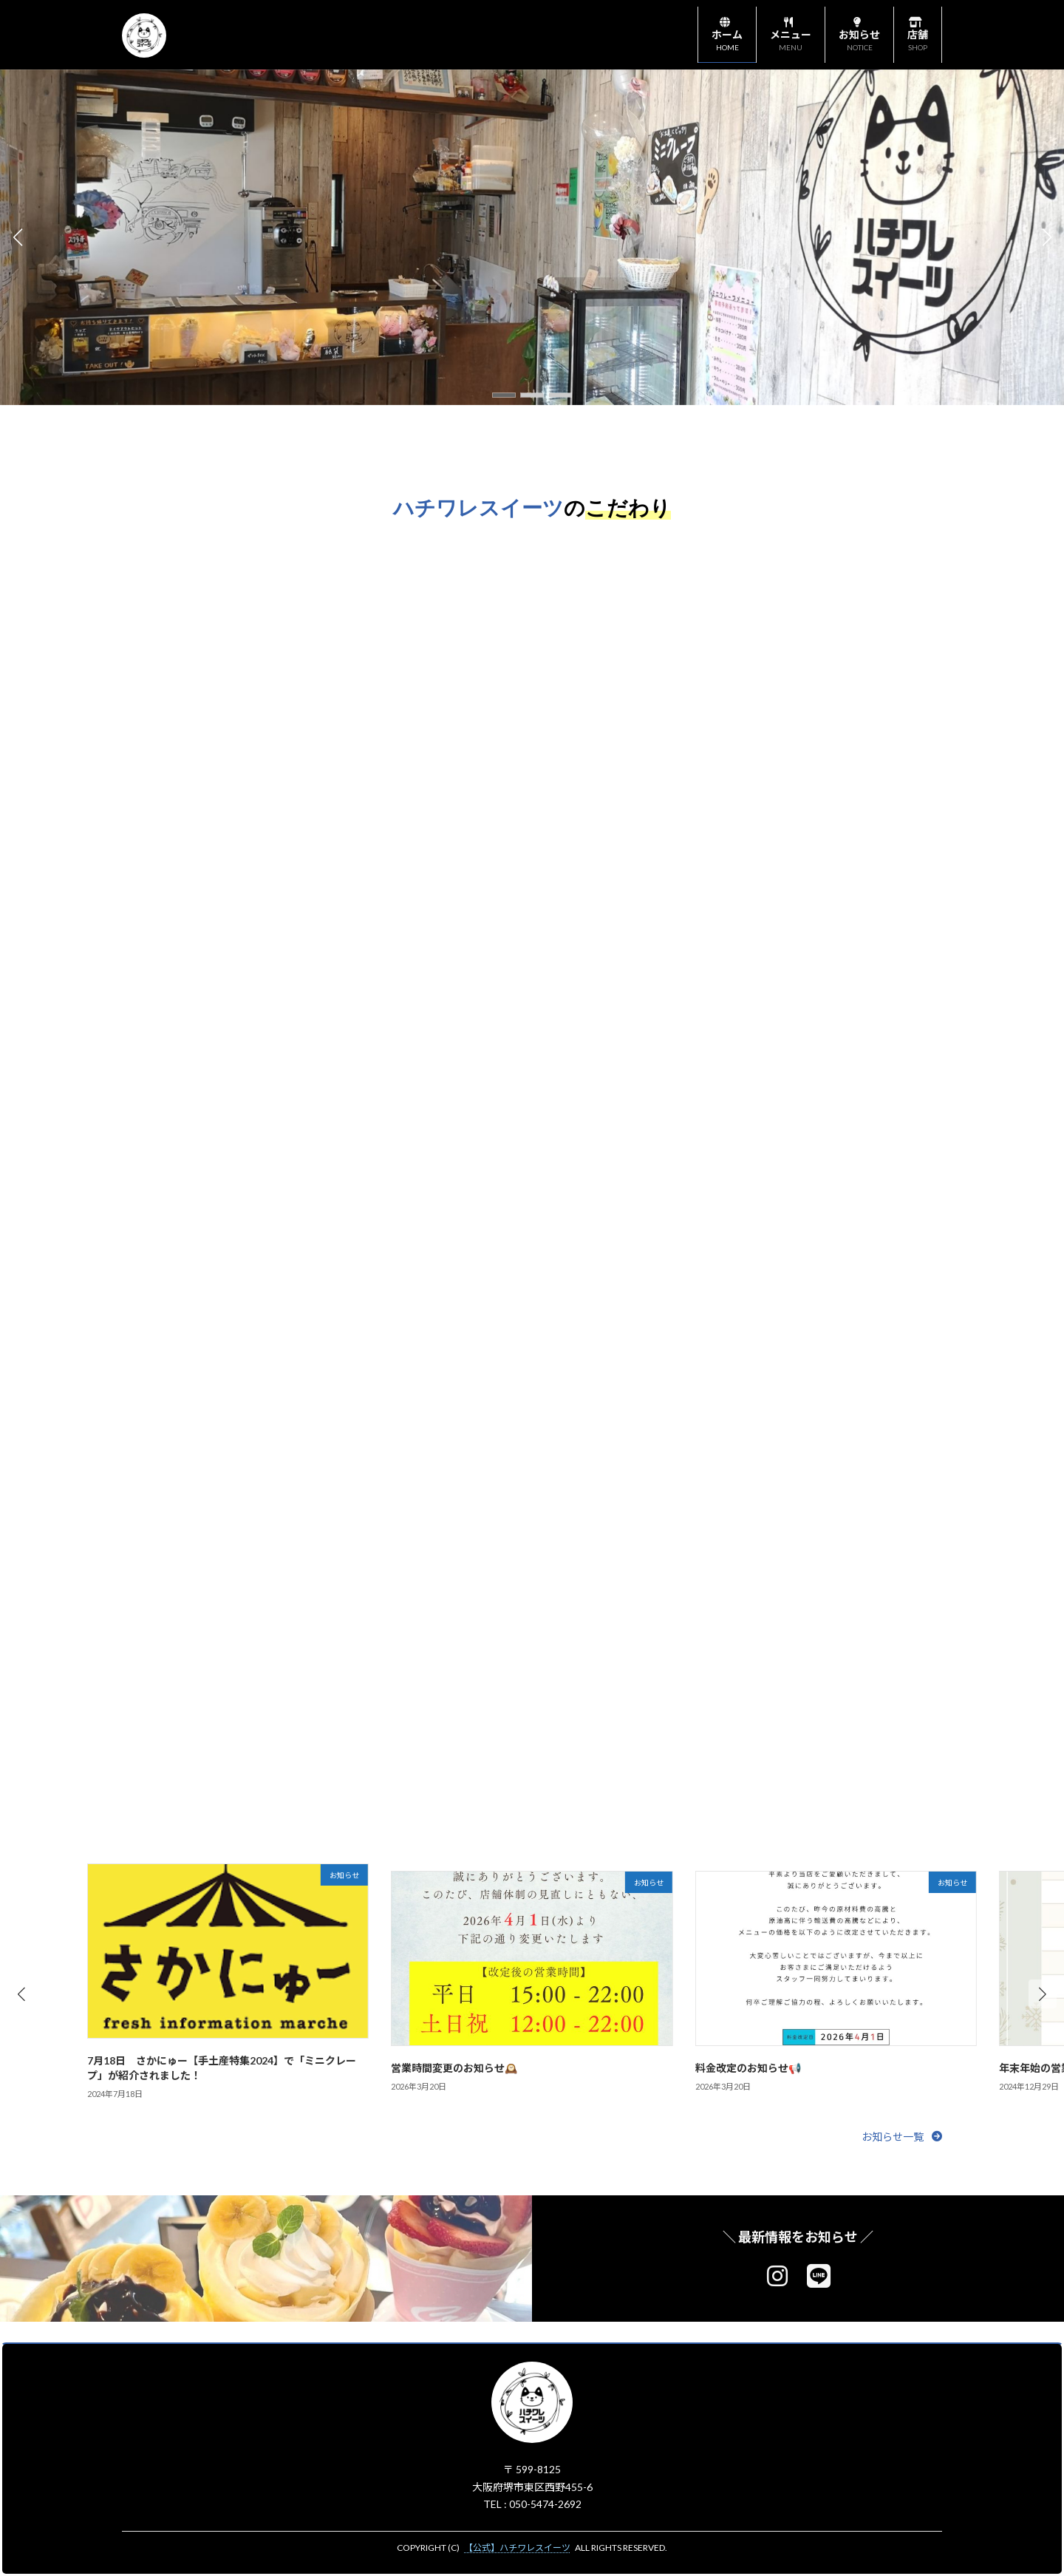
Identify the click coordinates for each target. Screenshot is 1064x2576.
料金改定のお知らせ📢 (748, 2068)
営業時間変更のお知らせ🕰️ (454, 2068)
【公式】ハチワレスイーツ (517, 2547)
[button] (504, 395)
